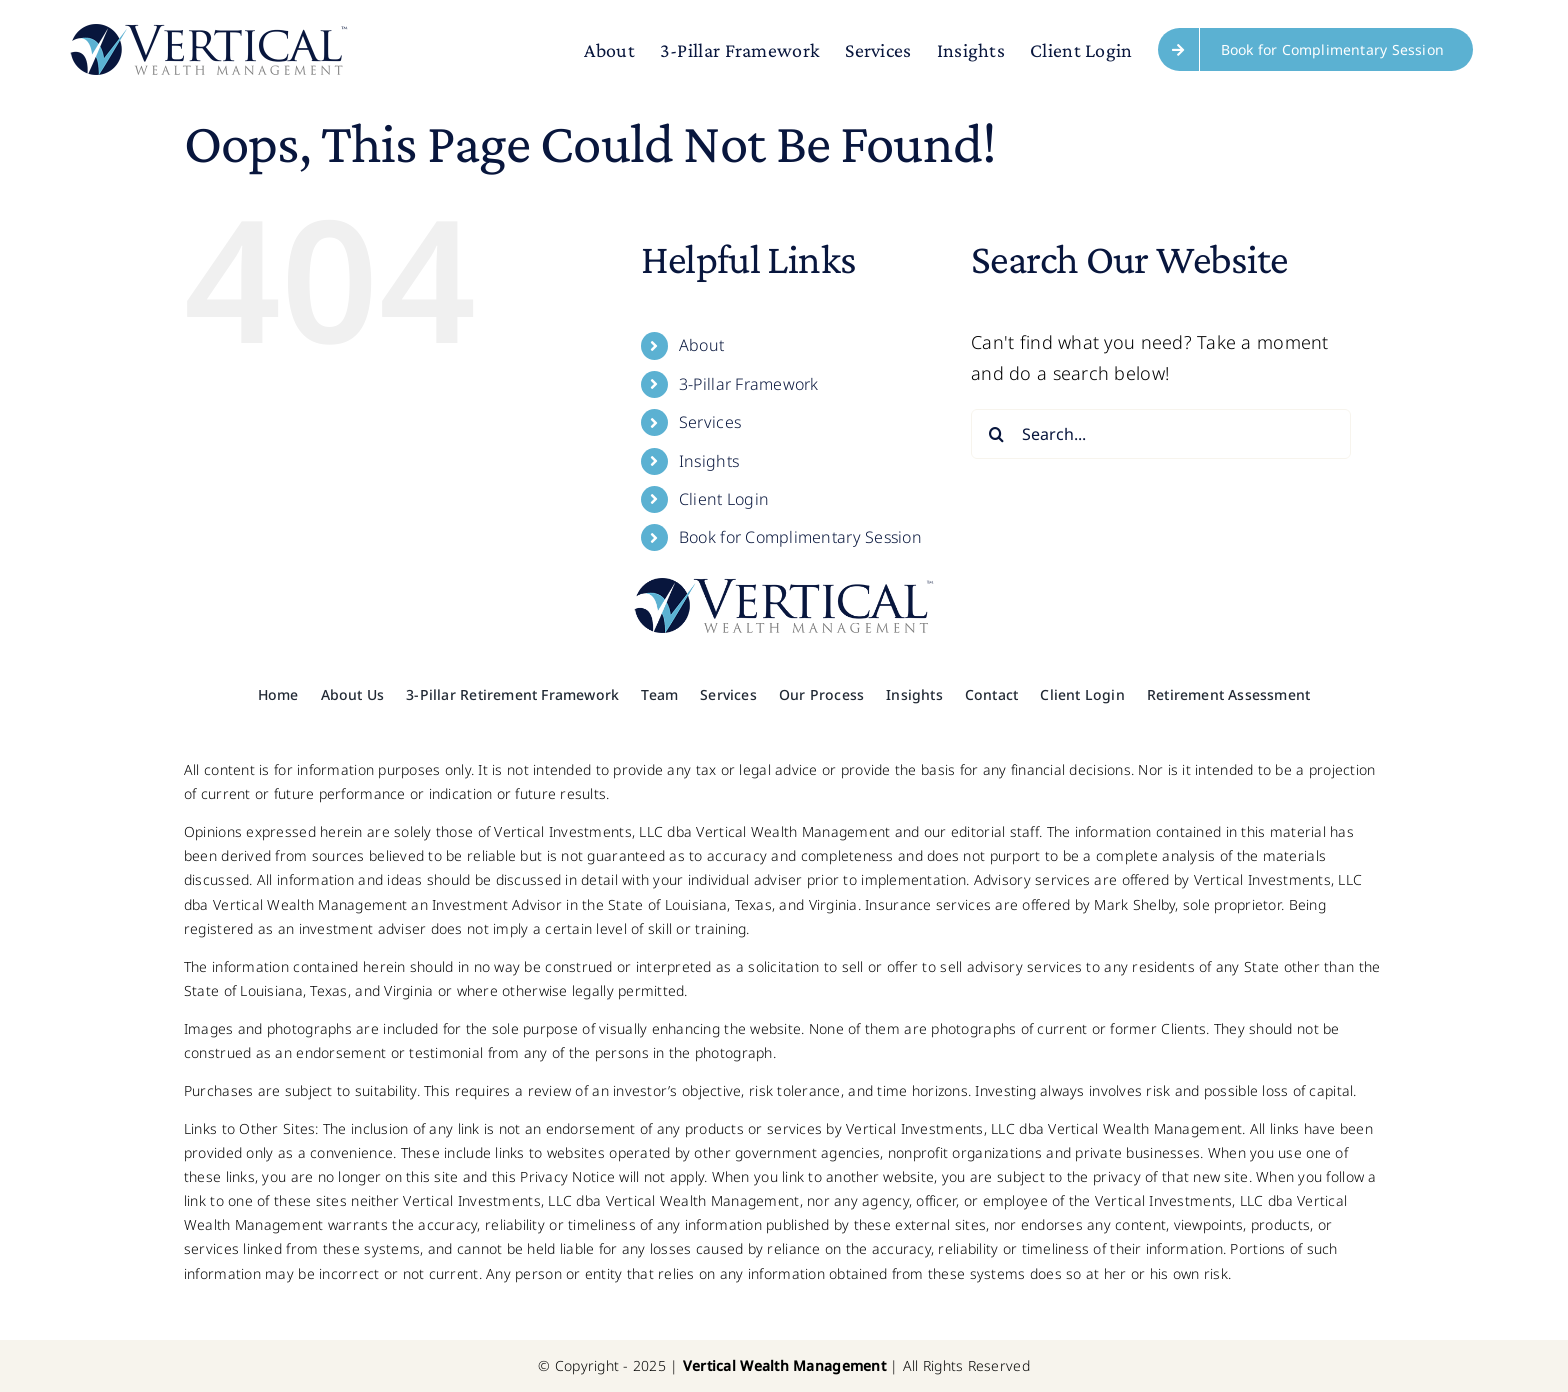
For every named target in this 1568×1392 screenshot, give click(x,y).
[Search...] (1161, 434)
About (701, 345)
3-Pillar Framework (749, 384)
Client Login (724, 499)
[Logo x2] (784, 587)
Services (710, 422)
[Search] (996, 434)
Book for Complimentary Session (800, 537)
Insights (709, 461)
